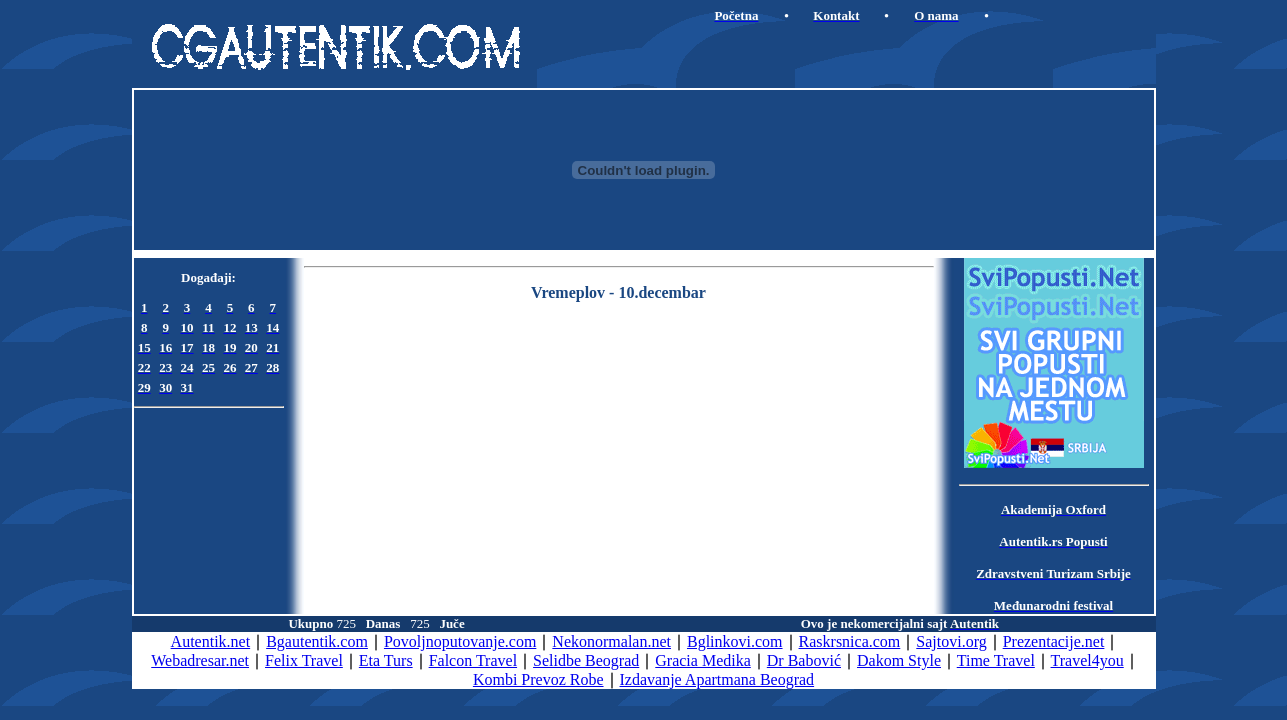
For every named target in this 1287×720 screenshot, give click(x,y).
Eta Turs (386, 660)
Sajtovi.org (951, 641)
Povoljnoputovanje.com (460, 641)
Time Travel (996, 660)
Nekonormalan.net (611, 641)
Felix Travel (304, 660)
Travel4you (1087, 660)
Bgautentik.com (317, 641)
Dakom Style (899, 660)
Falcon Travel (473, 660)
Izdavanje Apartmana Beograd (717, 679)
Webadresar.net (200, 660)
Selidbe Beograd (586, 660)
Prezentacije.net (1054, 641)
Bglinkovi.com (735, 641)
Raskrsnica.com (850, 641)
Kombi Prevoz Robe (538, 679)
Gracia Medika (703, 660)
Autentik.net (211, 641)
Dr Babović (804, 660)
